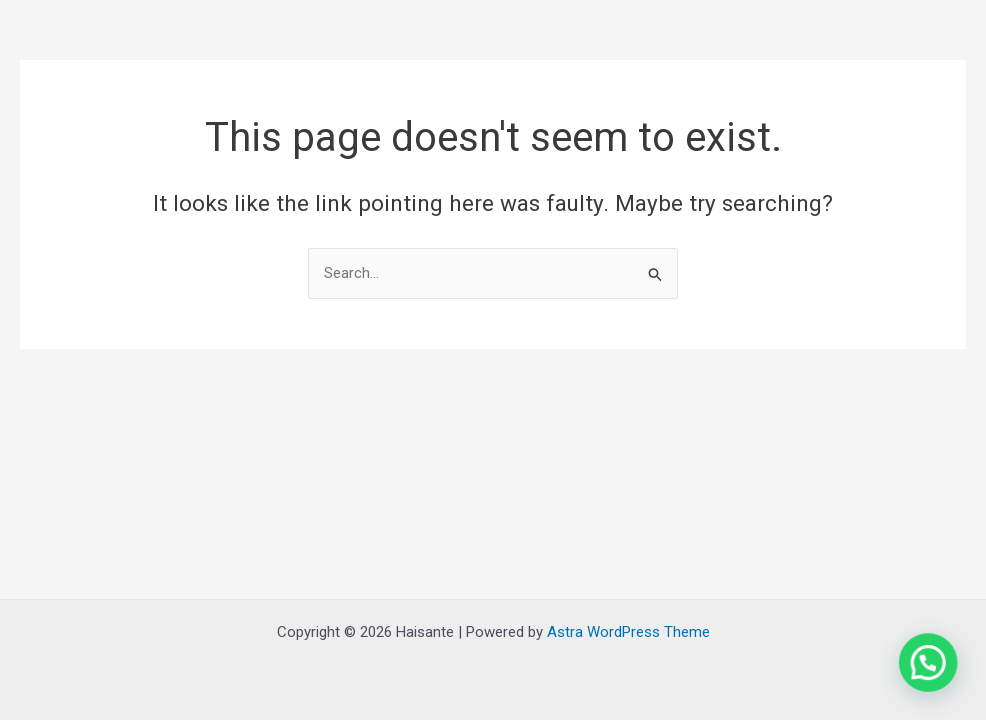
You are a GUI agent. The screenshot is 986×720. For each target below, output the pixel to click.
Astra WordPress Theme (628, 632)
